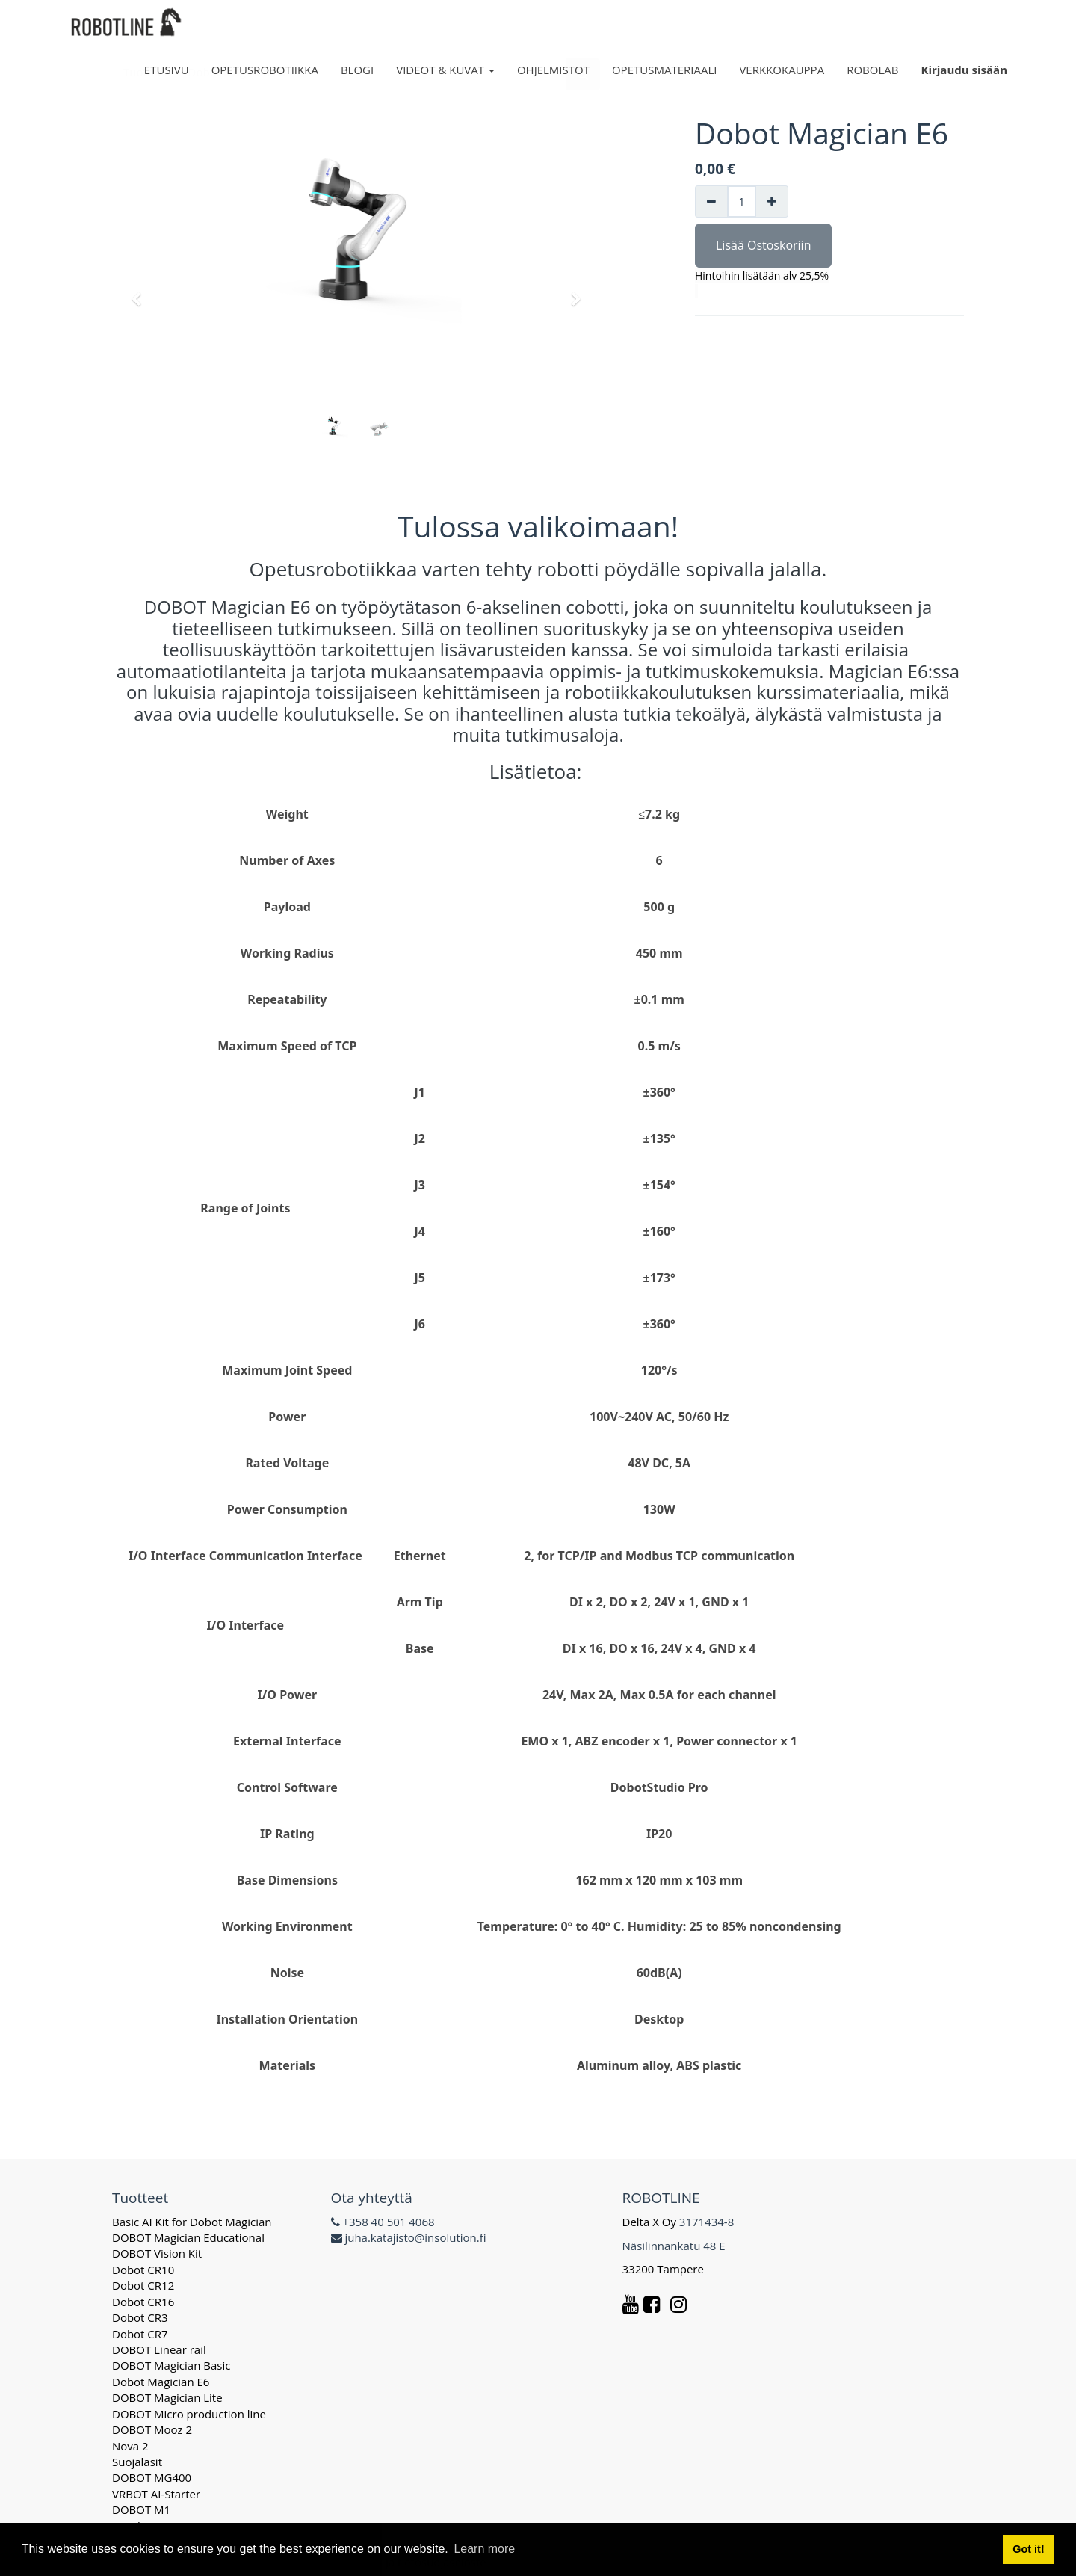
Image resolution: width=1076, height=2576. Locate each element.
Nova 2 (130, 2445)
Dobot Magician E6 (160, 2381)
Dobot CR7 (140, 2333)
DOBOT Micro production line (189, 2413)
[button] (141, 292)
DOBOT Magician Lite (167, 2397)
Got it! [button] (1028, 2549)
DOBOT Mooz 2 (152, 2429)
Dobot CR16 (143, 2301)
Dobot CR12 (143, 2285)
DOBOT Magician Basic (171, 2365)
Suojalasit (137, 2461)
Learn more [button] (484, 2548)
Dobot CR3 (140, 2317)
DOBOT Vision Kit (157, 2253)
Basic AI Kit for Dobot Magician (192, 2221)
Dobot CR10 (143, 2269)
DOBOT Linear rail (159, 2349)
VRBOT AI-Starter (156, 2493)
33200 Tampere (664, 2268)
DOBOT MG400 (151, 2477)
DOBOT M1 (141, 2509)
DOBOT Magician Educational (188, 2237)
